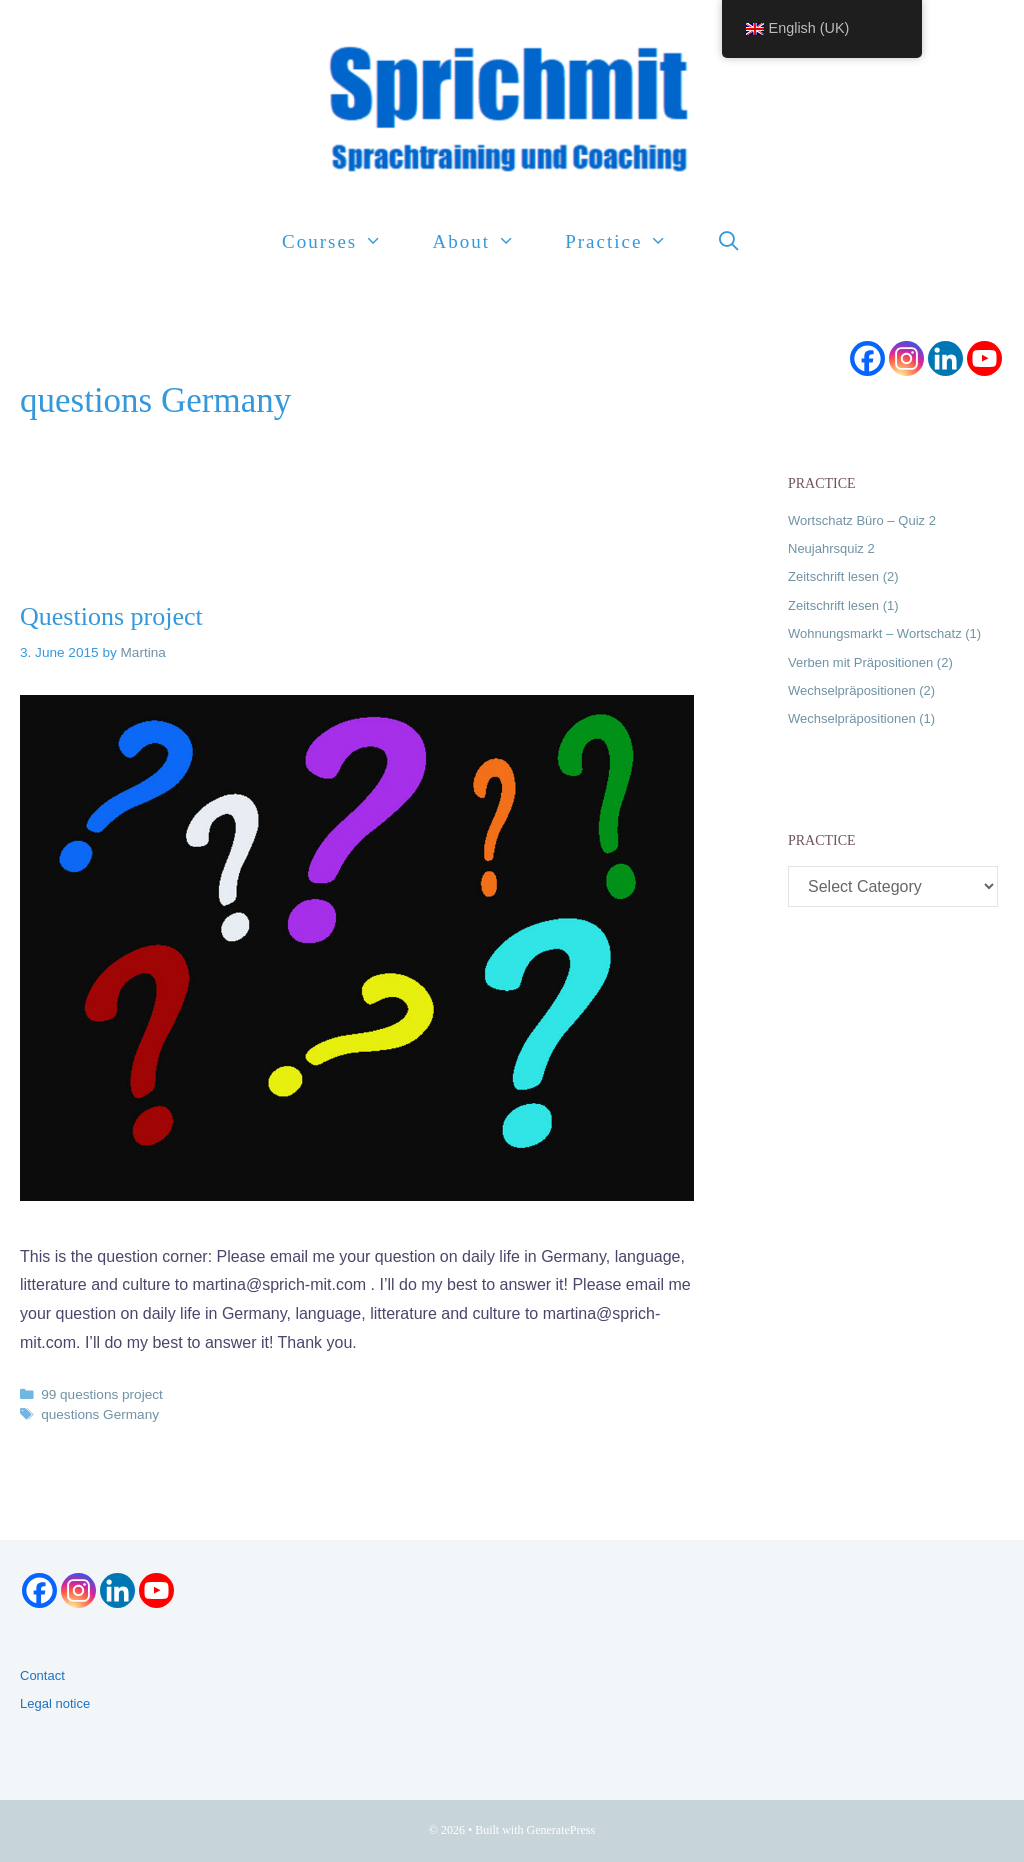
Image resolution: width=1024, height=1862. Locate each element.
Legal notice (55, 1703)
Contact (42, 1675)
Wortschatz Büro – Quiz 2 (862, 520)
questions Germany (100, 1414)
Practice (628, 242)
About (486, 242)
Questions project (111, 616)
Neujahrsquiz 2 (831, 548)
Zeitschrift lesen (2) (843, 576)
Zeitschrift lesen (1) (843, 605)
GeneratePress (561, 1830)
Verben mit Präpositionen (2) (870, 662)
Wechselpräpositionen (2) (861, 690)
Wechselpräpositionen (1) (861, 718)
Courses (344, 242)
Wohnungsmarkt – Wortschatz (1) (884, 633)
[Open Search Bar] (730, 242)
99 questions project (102, 1394)
